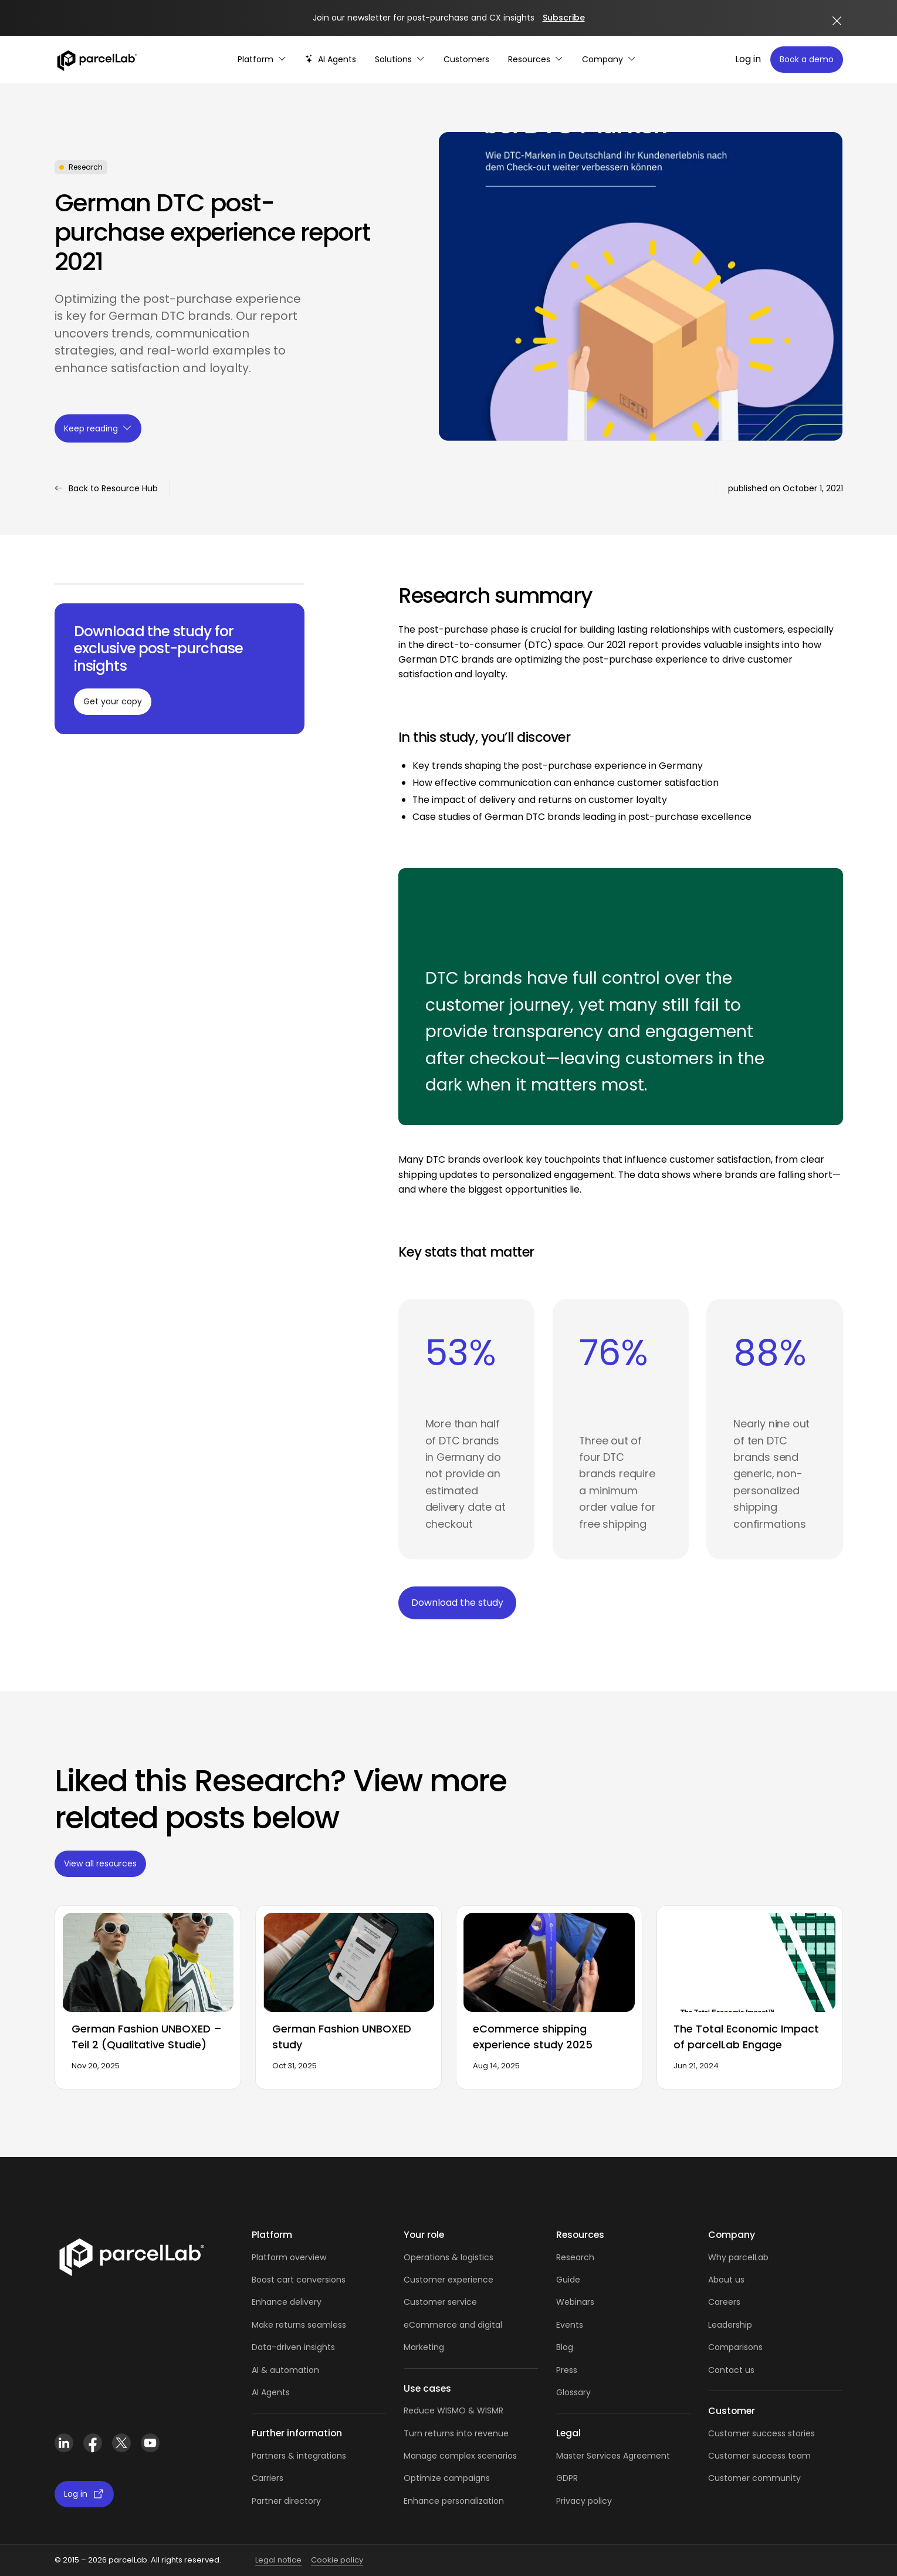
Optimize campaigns (447, 2478)
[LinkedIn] (64, 2443)
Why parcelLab (738, 2257)
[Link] (131, 2255)
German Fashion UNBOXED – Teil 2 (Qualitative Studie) (147, 2036)
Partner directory (286, 2501)
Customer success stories (761, 2433)
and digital (479, 2325)
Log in (748, 59)
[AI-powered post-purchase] (330, 59)
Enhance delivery (286, 2302)
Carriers (267, 2478)
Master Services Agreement (613, 2456)
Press (566, 2370)
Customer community (754, 2478)
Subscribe (564, 17)
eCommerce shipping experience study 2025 (533, 2036)
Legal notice (278, 2559)
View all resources (100, 1863)
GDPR (567, 2478)
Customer (426, 2302)
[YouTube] (150, 2443)
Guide (568, 2279)
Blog (564, 2347)
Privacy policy (584, 2501)
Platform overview (289, 2257)
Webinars (575, 2302)
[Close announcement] (837, 20)
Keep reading (98, 428)
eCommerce (430, 2325)
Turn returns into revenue (456, 2433)
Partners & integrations (299, 2456)
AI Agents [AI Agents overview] (271, 2392)
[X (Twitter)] (121, 2443)
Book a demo (807, 59)
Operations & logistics (448, 2257)
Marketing (424, 2347)
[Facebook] (93, 2443)
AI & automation (285, 2370)
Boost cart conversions (299, 2279)
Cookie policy (337, 2559)
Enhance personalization (454, 2501)
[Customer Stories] (466, 59)
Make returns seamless (299, 2325)
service (462, 2302)
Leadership (730, 2325)
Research (575, 2257)
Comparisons (735, 2347)
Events (569, 2325)
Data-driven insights (293, 2347)
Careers (724, 2302)
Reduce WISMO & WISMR (453, 2410)
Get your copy (112, 701)
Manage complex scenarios (460, 2456)
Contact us (731, 2370)
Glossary (573, 2392)
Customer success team (759, 2456)
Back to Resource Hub (106, 488)
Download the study (457, 1602)
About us (726, 2279)
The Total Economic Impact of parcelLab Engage (746, 2036)
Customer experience (448, 2279)
